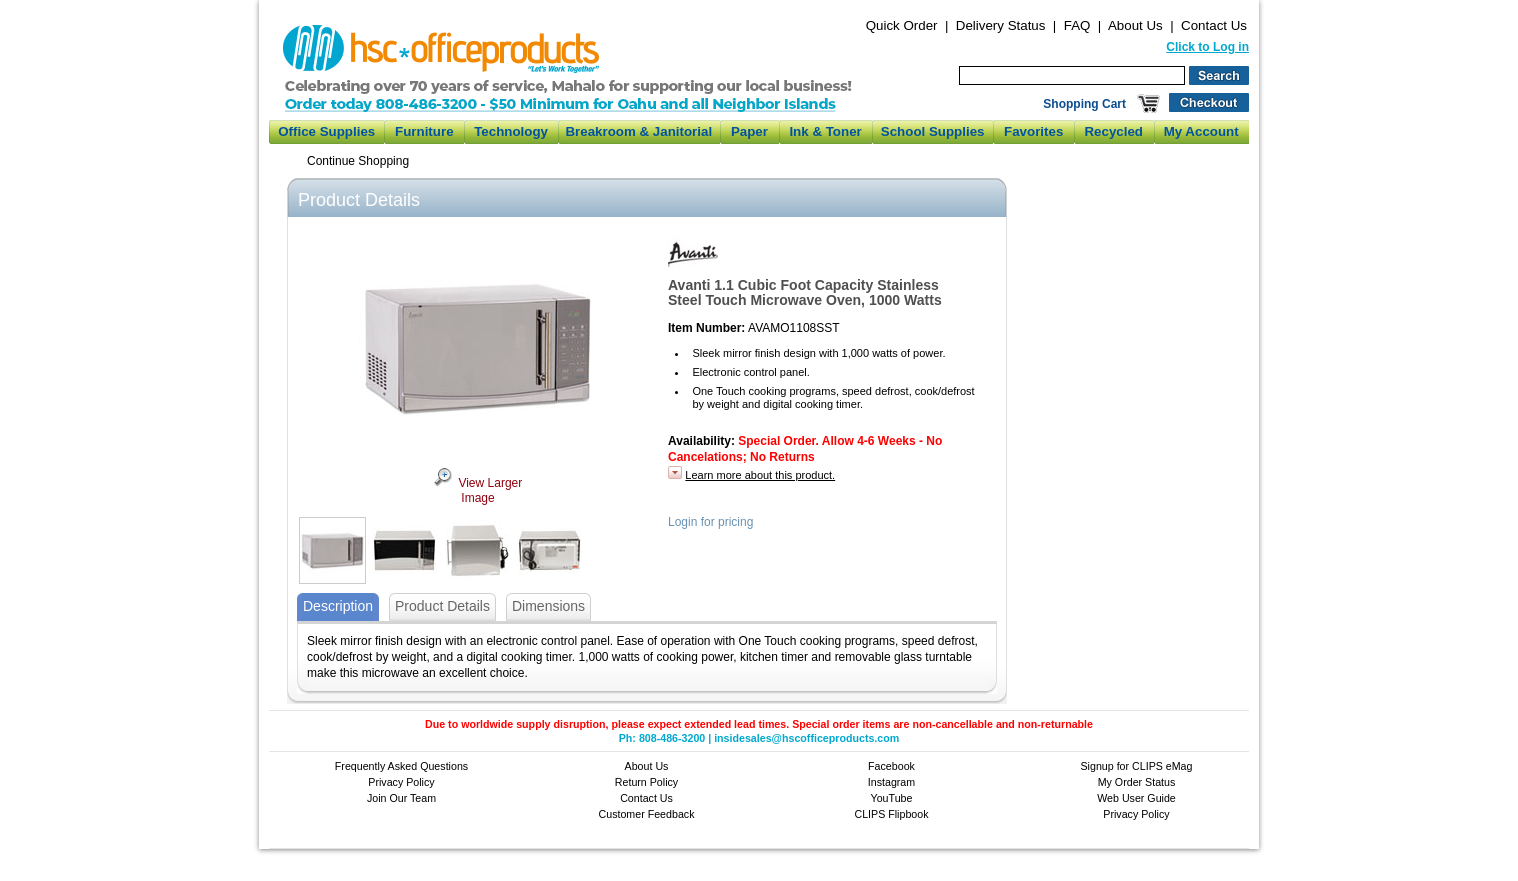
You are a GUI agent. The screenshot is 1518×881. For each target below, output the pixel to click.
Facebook (891, 766)
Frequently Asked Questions (401, 766)
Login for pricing (710, 522)
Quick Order (902, 25)
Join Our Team (401, 798)
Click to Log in (1207, 47)
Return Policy (646, 782)
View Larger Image (478, 491)
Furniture (424, 131)
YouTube (892, 798)
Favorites (1033, 131)
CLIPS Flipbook (891, 814)
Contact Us (1214, 25)
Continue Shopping (358, 161)
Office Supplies (326, 131)
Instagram (891, 782)
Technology (511, 131)
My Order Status (1137, 782)
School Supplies (933, 131)
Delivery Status (1001, 25)
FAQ (1077, 25)
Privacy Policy (401, 782)
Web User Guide (1136, 798)
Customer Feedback (647, 814)
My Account (1201, 131)
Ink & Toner (825, 131)
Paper (749, 131)
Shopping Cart (1084, 104)
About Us (1135, 25)
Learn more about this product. (760, 475)
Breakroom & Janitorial (638, 131)
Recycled (1113, 131)
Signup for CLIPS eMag (1137, 766)
